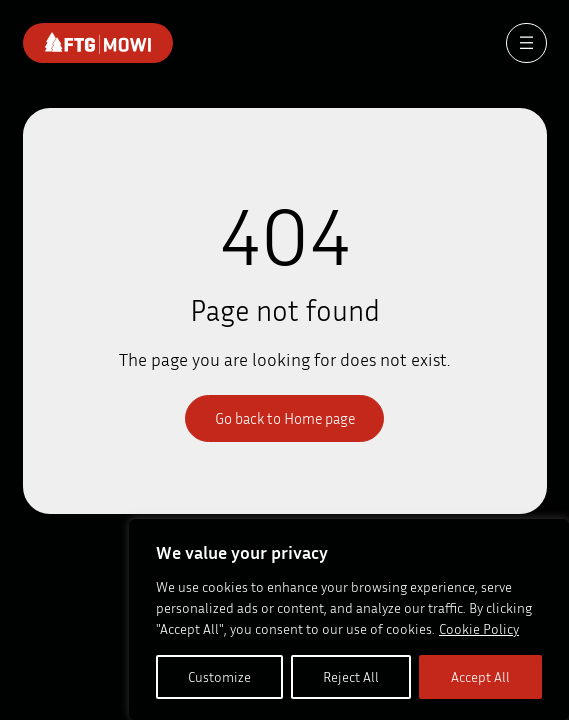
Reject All (351, 676)
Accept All (480, 676)
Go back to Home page (285, 418)
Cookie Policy (479, 628)
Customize (219, 676)
